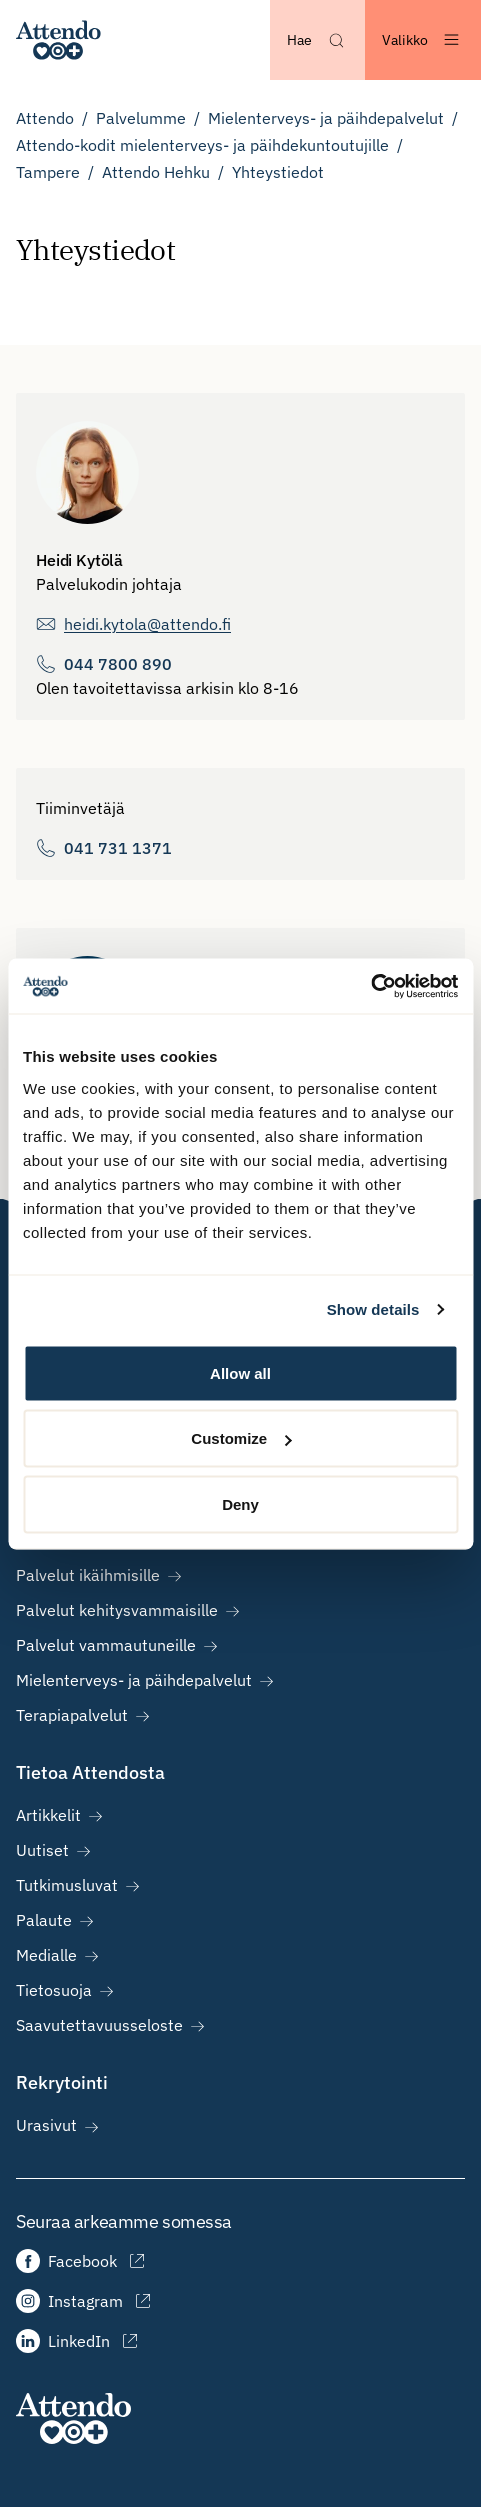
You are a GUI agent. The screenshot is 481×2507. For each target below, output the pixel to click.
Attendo (45, 118)
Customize (241, 1438)
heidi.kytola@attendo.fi (147, 624)
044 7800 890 (118, 664)
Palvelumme (141, 118)
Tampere (48, 172)
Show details (373, 1309)
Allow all (240, 1372)
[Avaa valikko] (423, 40)
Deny (240, 1503)
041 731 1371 (118, 848)
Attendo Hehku (156, 172)
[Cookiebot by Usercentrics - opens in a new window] (370, 986)
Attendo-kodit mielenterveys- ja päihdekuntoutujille (202, 145)
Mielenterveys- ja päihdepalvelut (326, 118)
